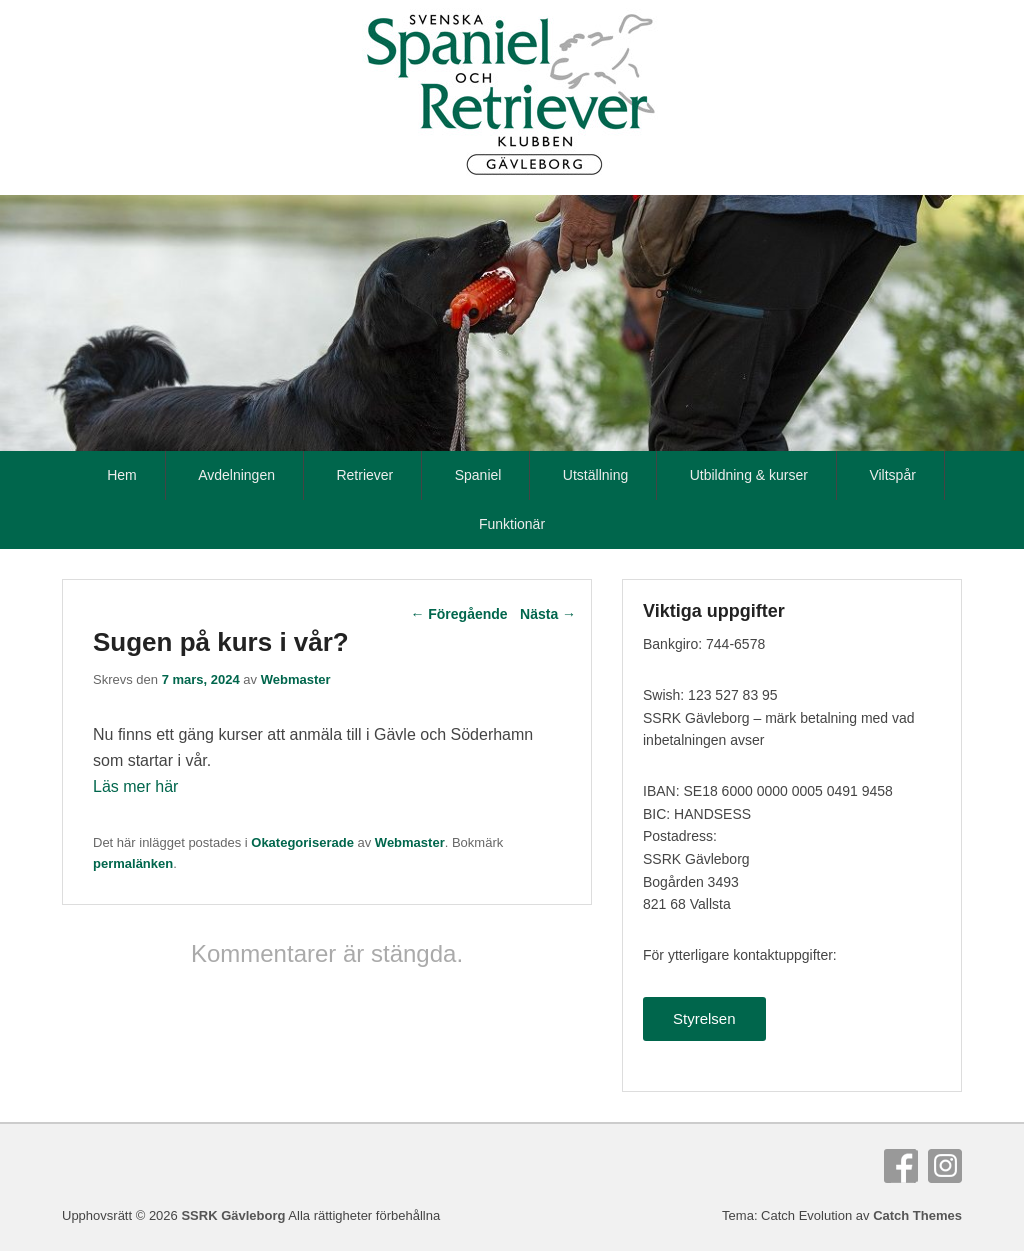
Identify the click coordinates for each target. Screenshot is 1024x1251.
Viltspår (892, 475)
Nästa (548, 614)
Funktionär (512, 524)
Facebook (901, 1166)
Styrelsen (704, 1018)
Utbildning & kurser (749, 475)
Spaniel (478, 475)
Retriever (364, 475)
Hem (122, 475)
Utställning (595, 475)
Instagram (945, 1166)
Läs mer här (135, 786)
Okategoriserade (302, 842)
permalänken (133, 863)
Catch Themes (917, 1215)
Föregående (458, 614)
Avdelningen (236, 475)
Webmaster (296, 679)
